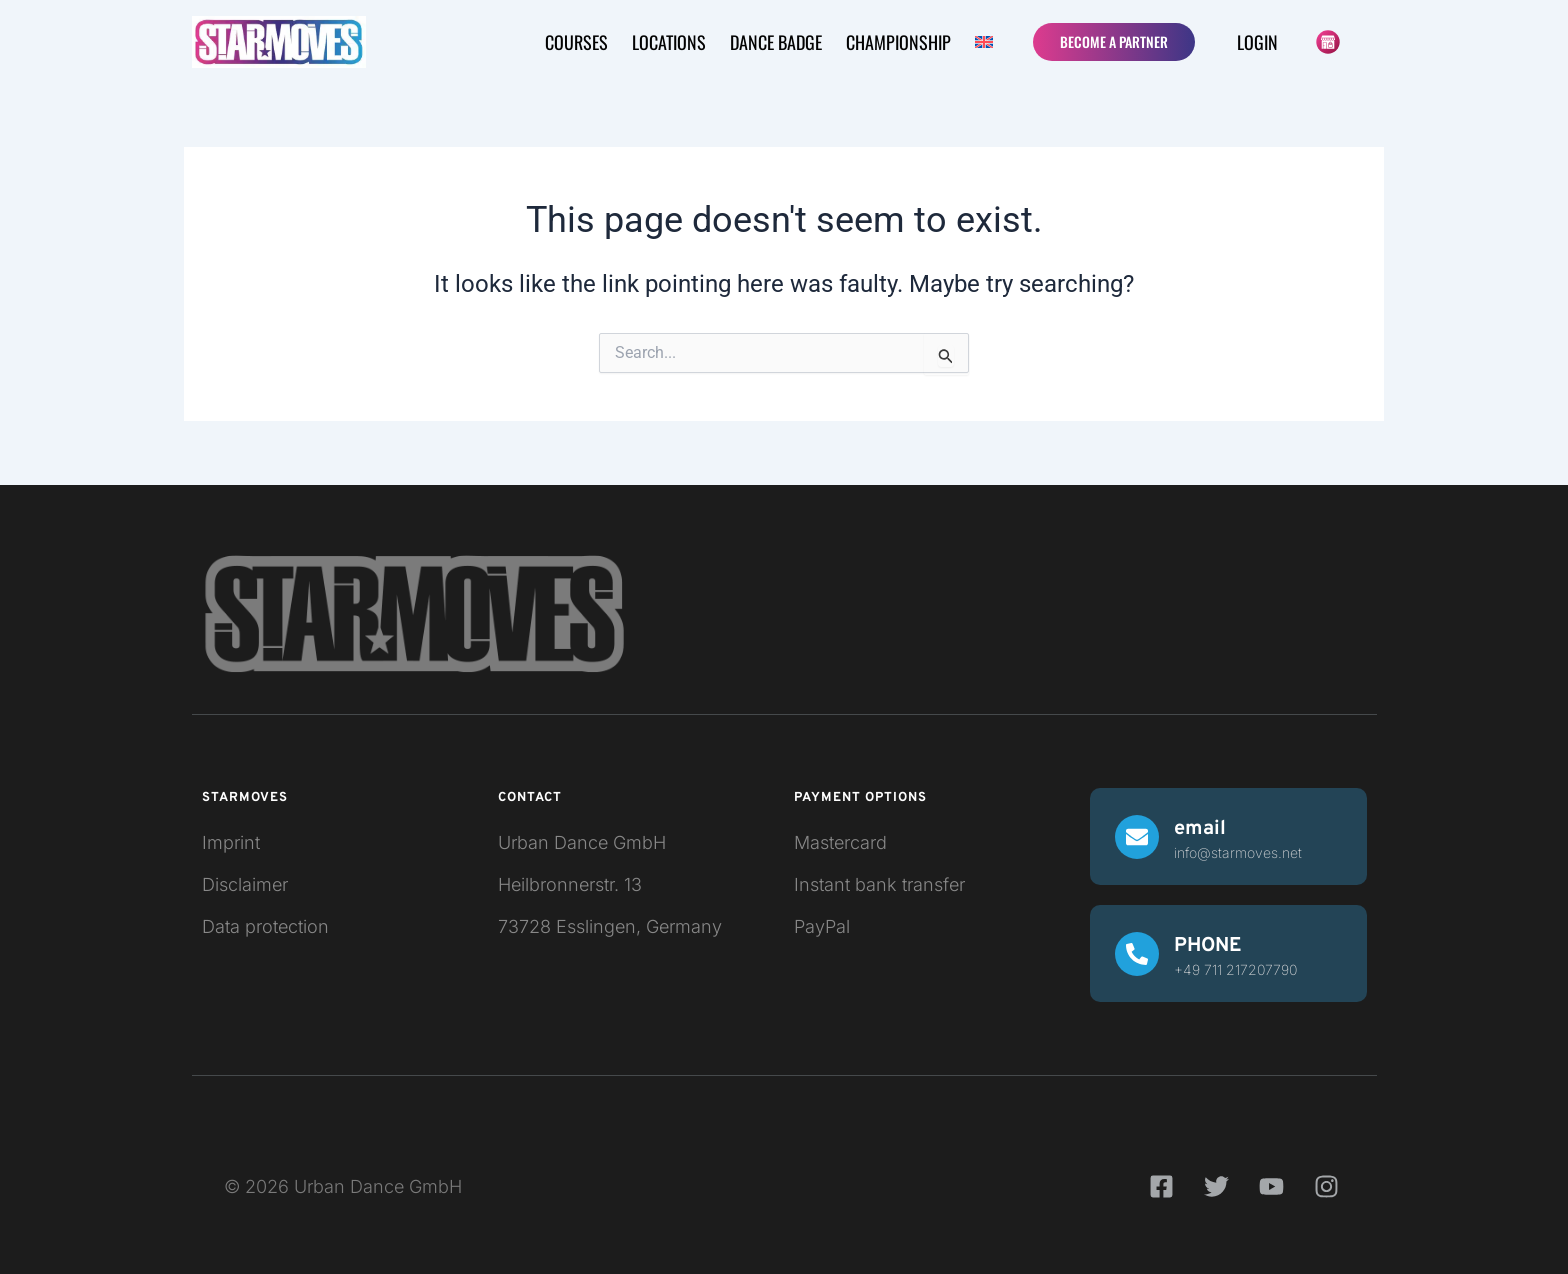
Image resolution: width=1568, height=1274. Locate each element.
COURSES (576, 42)
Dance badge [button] (776, 42)
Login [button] (1257, 42)
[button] (986, 42)
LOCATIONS (669, 42)
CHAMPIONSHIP (898, 42)
